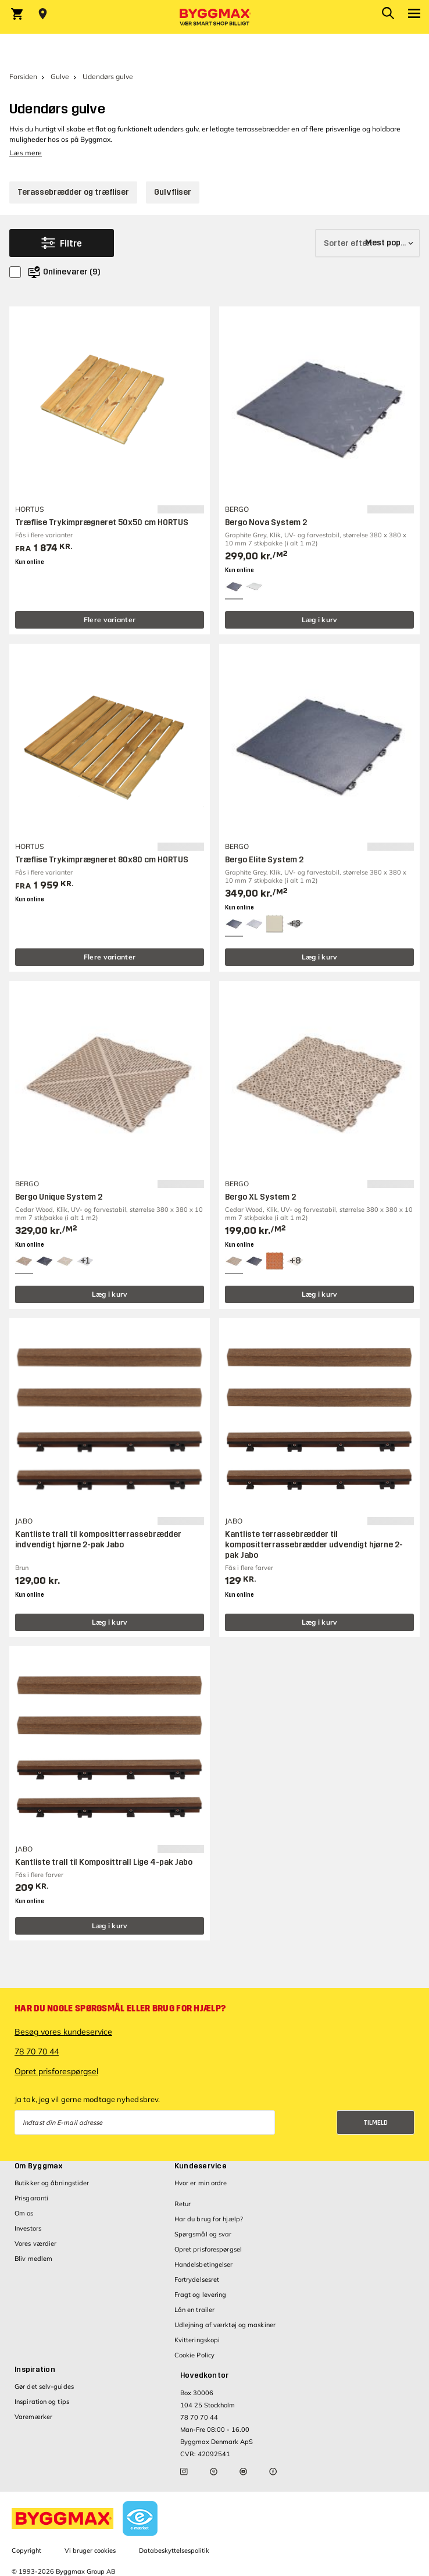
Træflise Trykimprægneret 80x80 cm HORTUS (101, 860)
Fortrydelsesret (197, 2279)
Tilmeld (375, 2123)
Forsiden (23, 76)
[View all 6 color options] (295, 924)
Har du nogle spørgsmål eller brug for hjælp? (120, 2008)
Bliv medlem (33, 2258)
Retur (182, 2204)
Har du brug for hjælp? (208, 2219)
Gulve (60, 76)
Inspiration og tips (42, 2401)
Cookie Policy (194, 2355)
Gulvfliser (172, 192)
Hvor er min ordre (200, 2183)
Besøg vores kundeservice (63, 2031)
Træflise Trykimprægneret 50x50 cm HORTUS (101, 522)
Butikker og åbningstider (52, 2183)
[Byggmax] (214, 17)
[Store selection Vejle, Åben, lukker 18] (42, 14)
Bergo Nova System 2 (266, 522)
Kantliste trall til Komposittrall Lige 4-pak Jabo (103, 1862)
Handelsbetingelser (203, 2264)
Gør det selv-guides (44, 2386)
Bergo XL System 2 (260, 1197)
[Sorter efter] (367, 243)
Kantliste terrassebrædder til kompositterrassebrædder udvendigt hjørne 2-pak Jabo (314, 1544)
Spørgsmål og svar (203, 2234)
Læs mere (25, 152)
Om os (24, 2213)
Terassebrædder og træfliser (73, 192)
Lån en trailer (194, 2310)
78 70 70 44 (37, 2051)
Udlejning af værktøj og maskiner (225, 2325)
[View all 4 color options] (85, 1261)
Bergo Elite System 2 (264, 860)
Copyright (26, 2550)
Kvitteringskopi (197, 2340)
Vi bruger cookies (90, 2550)
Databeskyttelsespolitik (174, 2550)
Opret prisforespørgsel (56, 2071)
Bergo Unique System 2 (58, 1197)
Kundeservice (200, 2166)
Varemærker (33, 2417)
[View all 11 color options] (295, 1261)
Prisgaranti (31, 2198)
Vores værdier (35, 2243)
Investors (28, 2228)
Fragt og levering (200, 2294)
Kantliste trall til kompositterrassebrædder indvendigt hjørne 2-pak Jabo (98, 1539)
